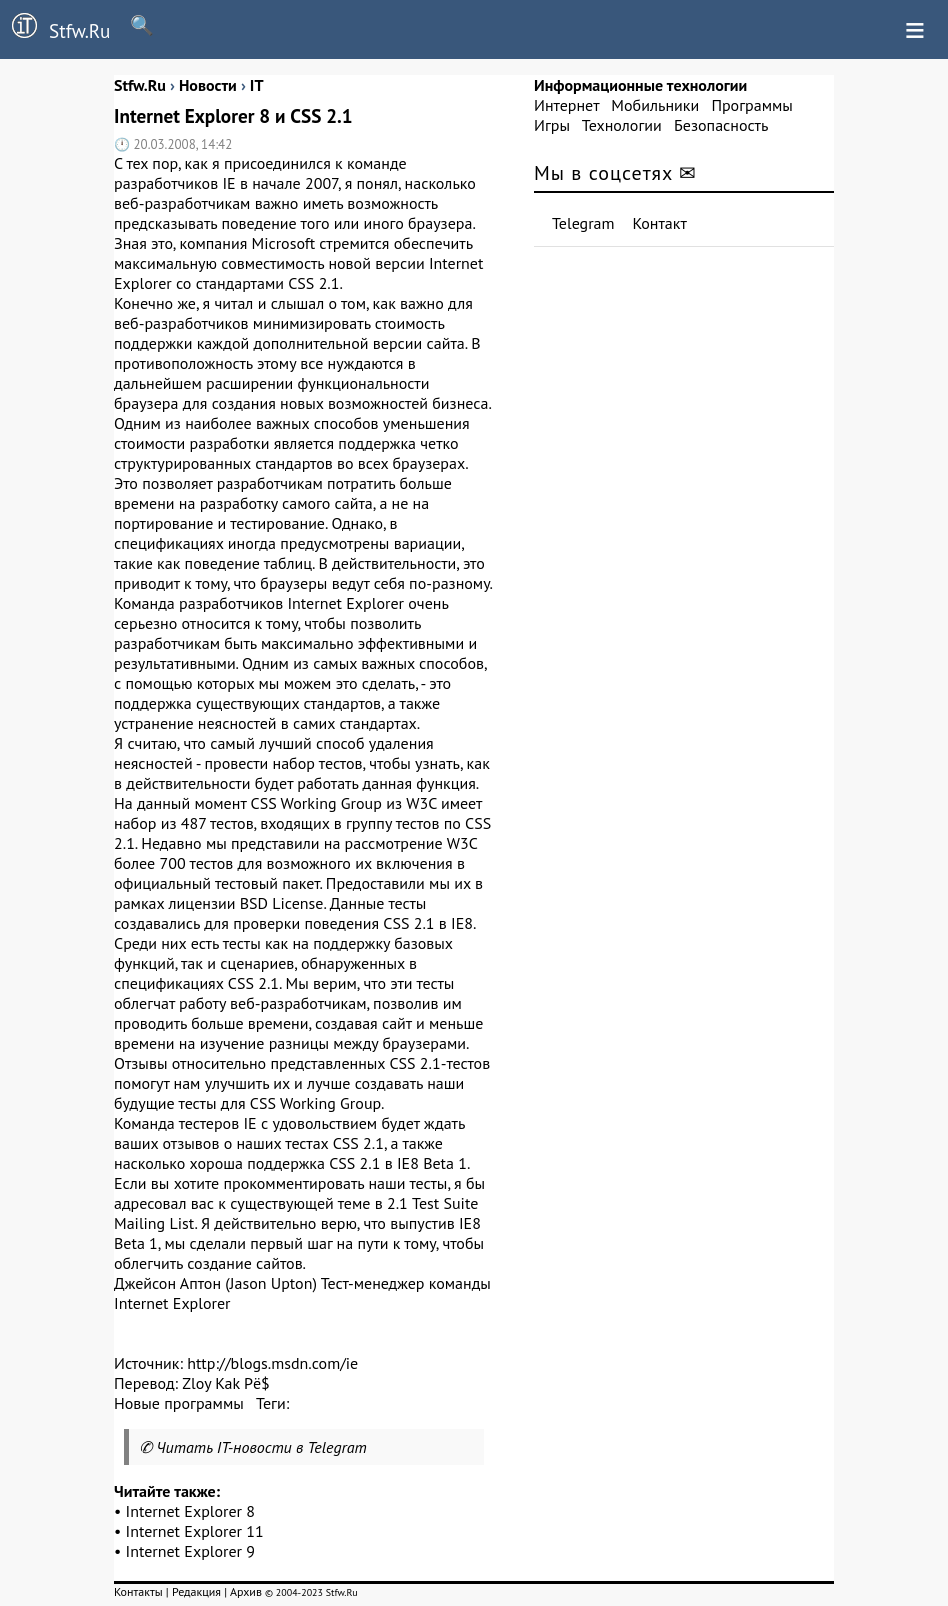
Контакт (660, 223)
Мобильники (655, 105)
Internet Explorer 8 (191, 1511)
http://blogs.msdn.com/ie (272, 1363)
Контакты (138, 1591)
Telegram (583, 223)
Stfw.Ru (55, 28)
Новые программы (179, 1403)
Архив (246, 1591)
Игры (552, 125)
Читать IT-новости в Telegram (261, 1447)
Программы (751, 105)
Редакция (196, 1591)
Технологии (622, 125)
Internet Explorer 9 (191, 1551)
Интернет (566, 105)
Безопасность (721, 125)
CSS (301, 283)
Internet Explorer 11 (195, 1531)
